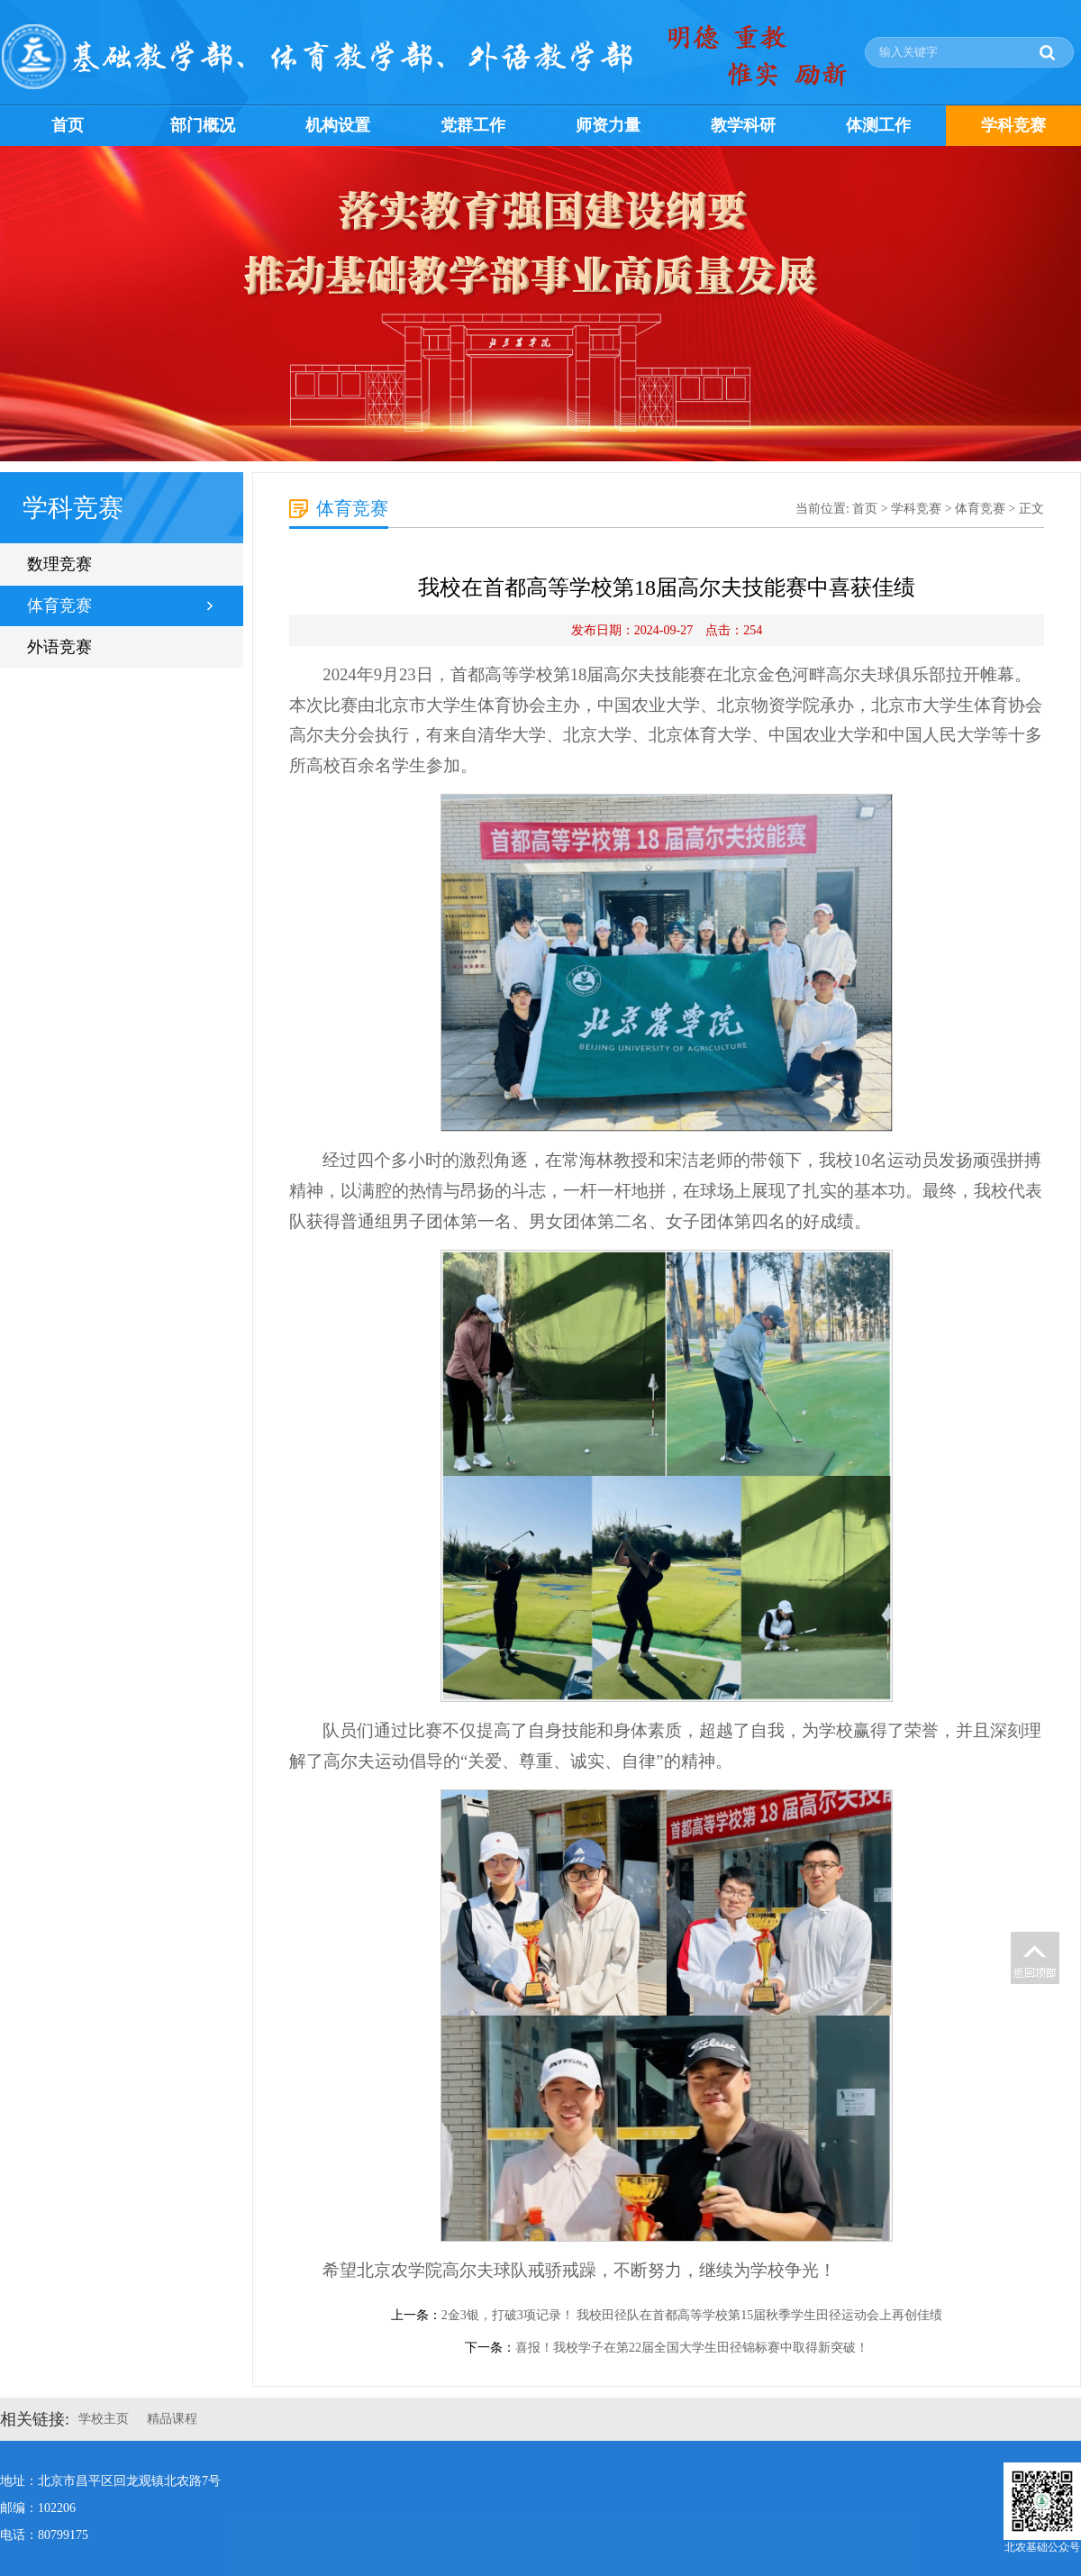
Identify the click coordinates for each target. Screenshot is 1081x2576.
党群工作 (473, 125)
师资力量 (608, 125)
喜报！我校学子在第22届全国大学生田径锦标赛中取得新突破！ (691, 2347)
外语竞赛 (59, 647)
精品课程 (172, 2419)
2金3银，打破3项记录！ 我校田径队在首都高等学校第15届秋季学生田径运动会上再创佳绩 (692, 2315)
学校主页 (103, 2419)
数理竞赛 (59, 564)
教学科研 (743, 125)
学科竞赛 (1013, 125)
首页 (67, 125)
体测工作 (878, 125)
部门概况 (202, 125)
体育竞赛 (59, 605)
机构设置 (337, 125)
